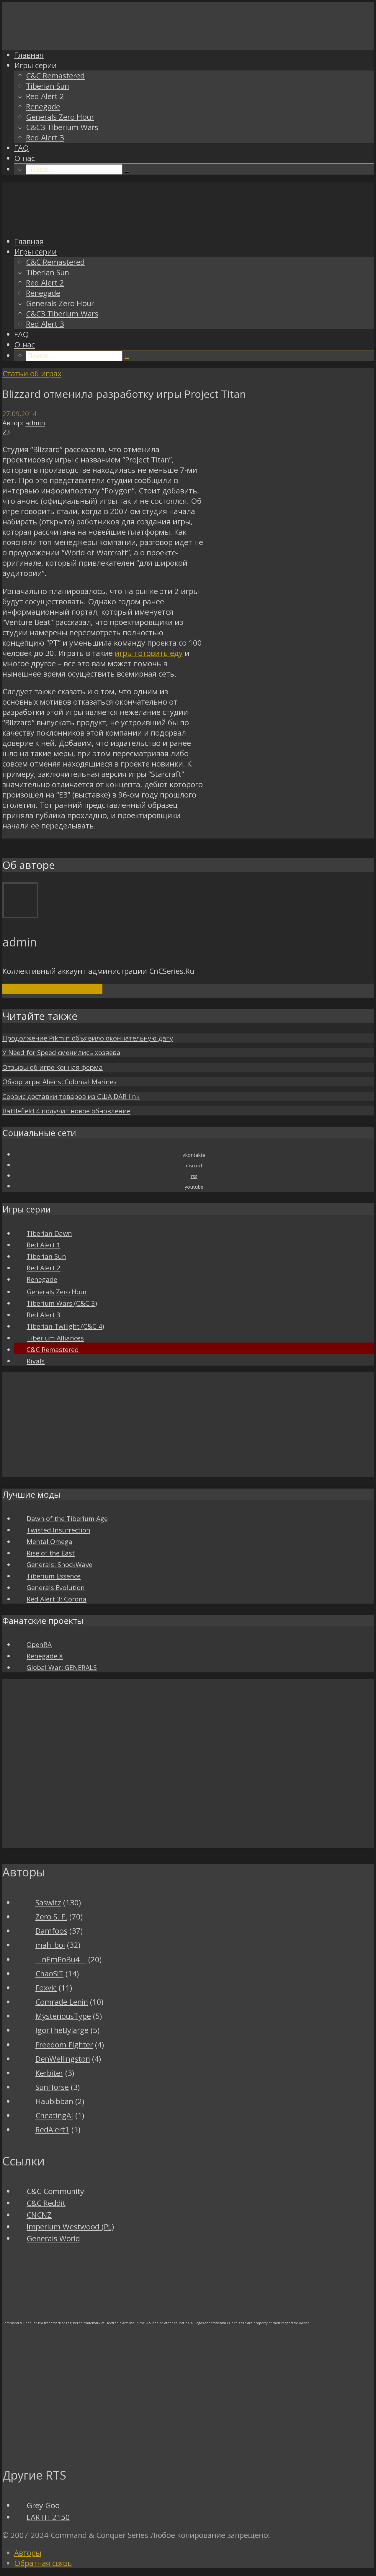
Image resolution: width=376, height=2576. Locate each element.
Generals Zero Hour (60, 117)
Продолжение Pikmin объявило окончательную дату (87, 1038)
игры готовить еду (149, 653)
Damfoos (51, 1931)
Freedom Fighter (64, 2045)
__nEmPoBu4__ (60, 1959)
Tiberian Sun (47, 86)
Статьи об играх (31, 373)
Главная (29, 55)
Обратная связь (43, 2563)
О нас (24, 158)
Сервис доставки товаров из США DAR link (71, 1096)
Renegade (43, 106)
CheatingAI (54, 2115)
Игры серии (35, 65)
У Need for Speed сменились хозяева (61, 1052)
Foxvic (46, 1988)
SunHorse (52, 2087)
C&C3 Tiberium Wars (62, 127)
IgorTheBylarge (62, 2030)
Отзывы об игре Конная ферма (52, 1067)
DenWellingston (62, 2059)
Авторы (27, 2553)
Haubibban (54, 2101)
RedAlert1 (52, 2129)
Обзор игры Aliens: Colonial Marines (59, 1081)
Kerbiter (49, 2073)
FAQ (21, 148)
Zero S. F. (51, 1917)
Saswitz (48, 1902)
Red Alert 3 (45, 137)
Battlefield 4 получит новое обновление (66, 1110)
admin (35, 422)
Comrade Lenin (61, 2002)
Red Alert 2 (45, 96)
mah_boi (50, 1945)
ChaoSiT (49, 1973)
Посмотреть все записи (52, 989)
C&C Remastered (55, 75)
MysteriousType (63, 2016)
